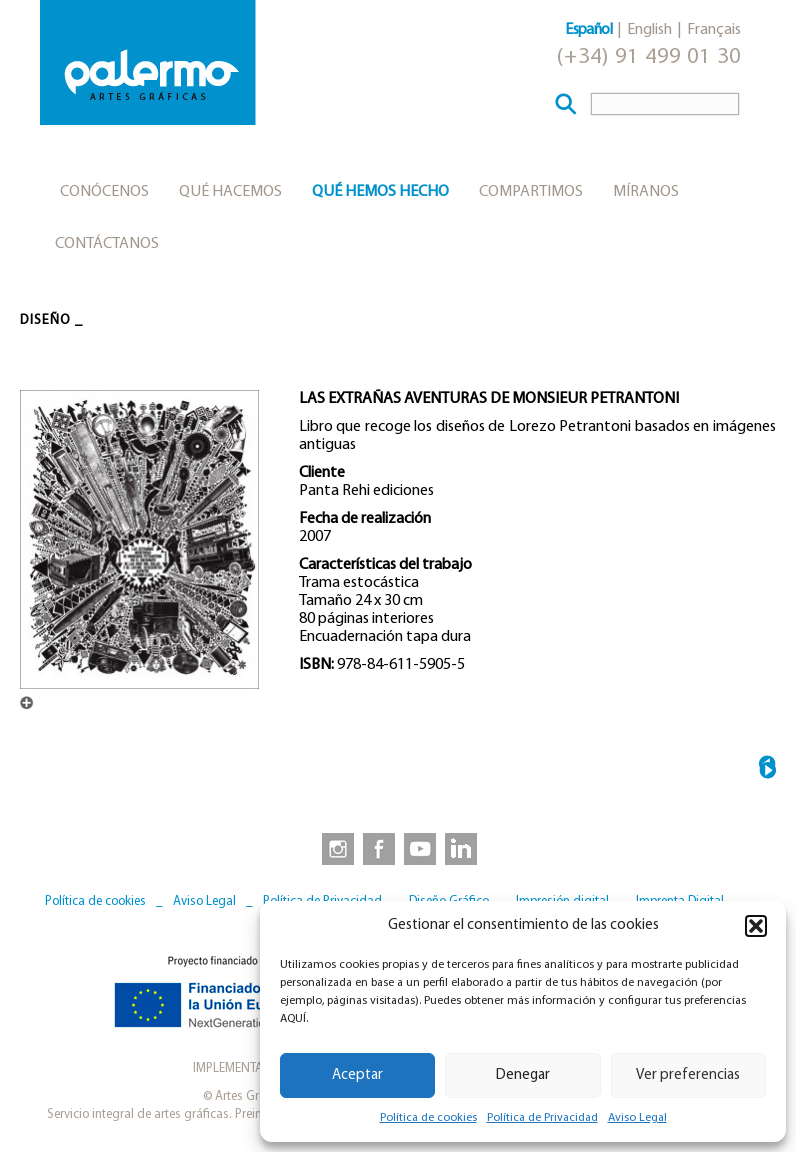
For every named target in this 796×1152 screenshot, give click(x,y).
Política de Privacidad (542, 1118)
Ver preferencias (688, 1075)
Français (714, 30)
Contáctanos (107, 244)
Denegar (523, 1075)
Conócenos (104, 192)
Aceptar (357, 1075)
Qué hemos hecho (380, 192)
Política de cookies (428, 1118)
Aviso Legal (637, 1118)
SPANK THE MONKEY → (767, 770)
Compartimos (531, 192)
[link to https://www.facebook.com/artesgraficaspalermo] (377, 848)
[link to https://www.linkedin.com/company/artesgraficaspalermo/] (463, 848)
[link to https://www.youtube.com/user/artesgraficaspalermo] (420, 848)
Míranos (646, 192)
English (649, 30)
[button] (756, 926)
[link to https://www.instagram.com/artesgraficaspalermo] (334, 848)
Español (588, 30)
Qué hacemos (230, 192)
